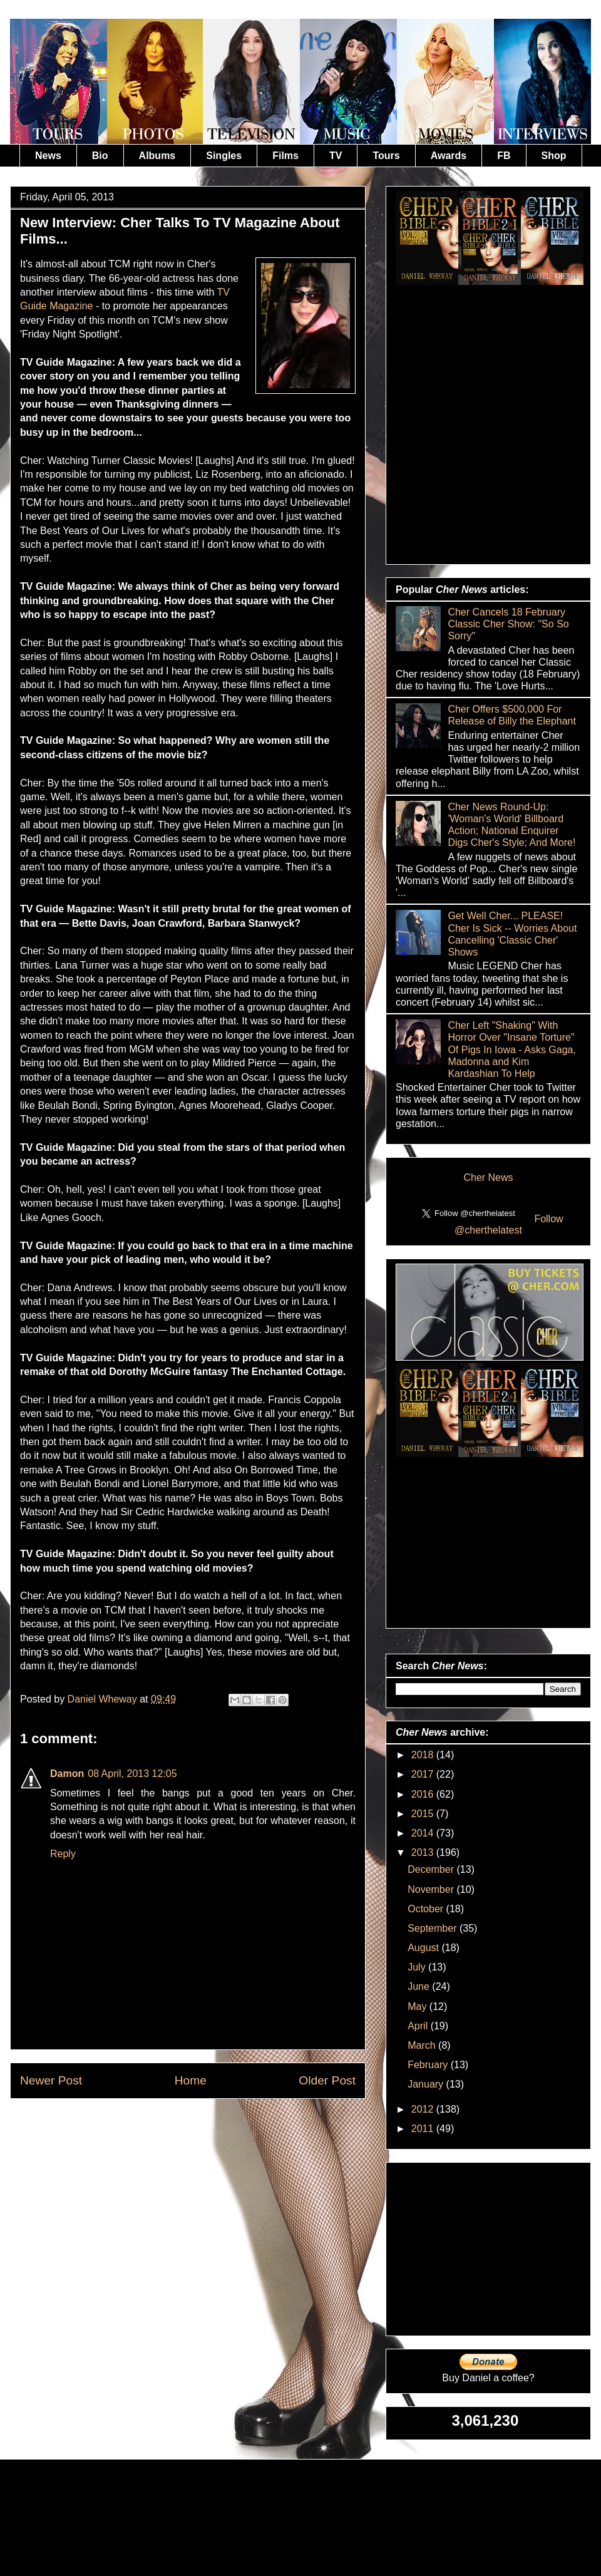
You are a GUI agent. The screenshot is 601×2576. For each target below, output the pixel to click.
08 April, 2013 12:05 (132, 1773)
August (424, 1947)
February (429, 2064)
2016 (423, 1794)
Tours (385, 155)
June (420, 1986)
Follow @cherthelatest (509, 1224)
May (418, 2006)
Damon (67, 1773)
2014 (423, 1833)
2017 (423, 1774)
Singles (224, 155)
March (423, 2045)
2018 (423, 1754)
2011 (423, 2128)
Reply (63, 1853)
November (432, 1889)
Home (191, 2080)
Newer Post (51, 2080)
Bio (100, 155)
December (432, 1869)
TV (335, 155)
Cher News (488, 1177)
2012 (423, 2109)
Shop (554, 155)
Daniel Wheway (104, 1699)
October (427, 1909)
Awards (449, 155)
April (419, 2026)
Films (285, 155)
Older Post (327, 2080)
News (48, 155)
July (418, 1967)
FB (503, 155)
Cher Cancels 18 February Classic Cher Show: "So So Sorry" (508, 624)
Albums (157, 155)
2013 (423, 1852)
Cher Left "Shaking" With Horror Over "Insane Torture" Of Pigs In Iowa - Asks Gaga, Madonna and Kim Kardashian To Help (512, 1049)
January (427, 2084)
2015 (423, 1813)
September (434, 1928)
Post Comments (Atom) (218, 2128)
